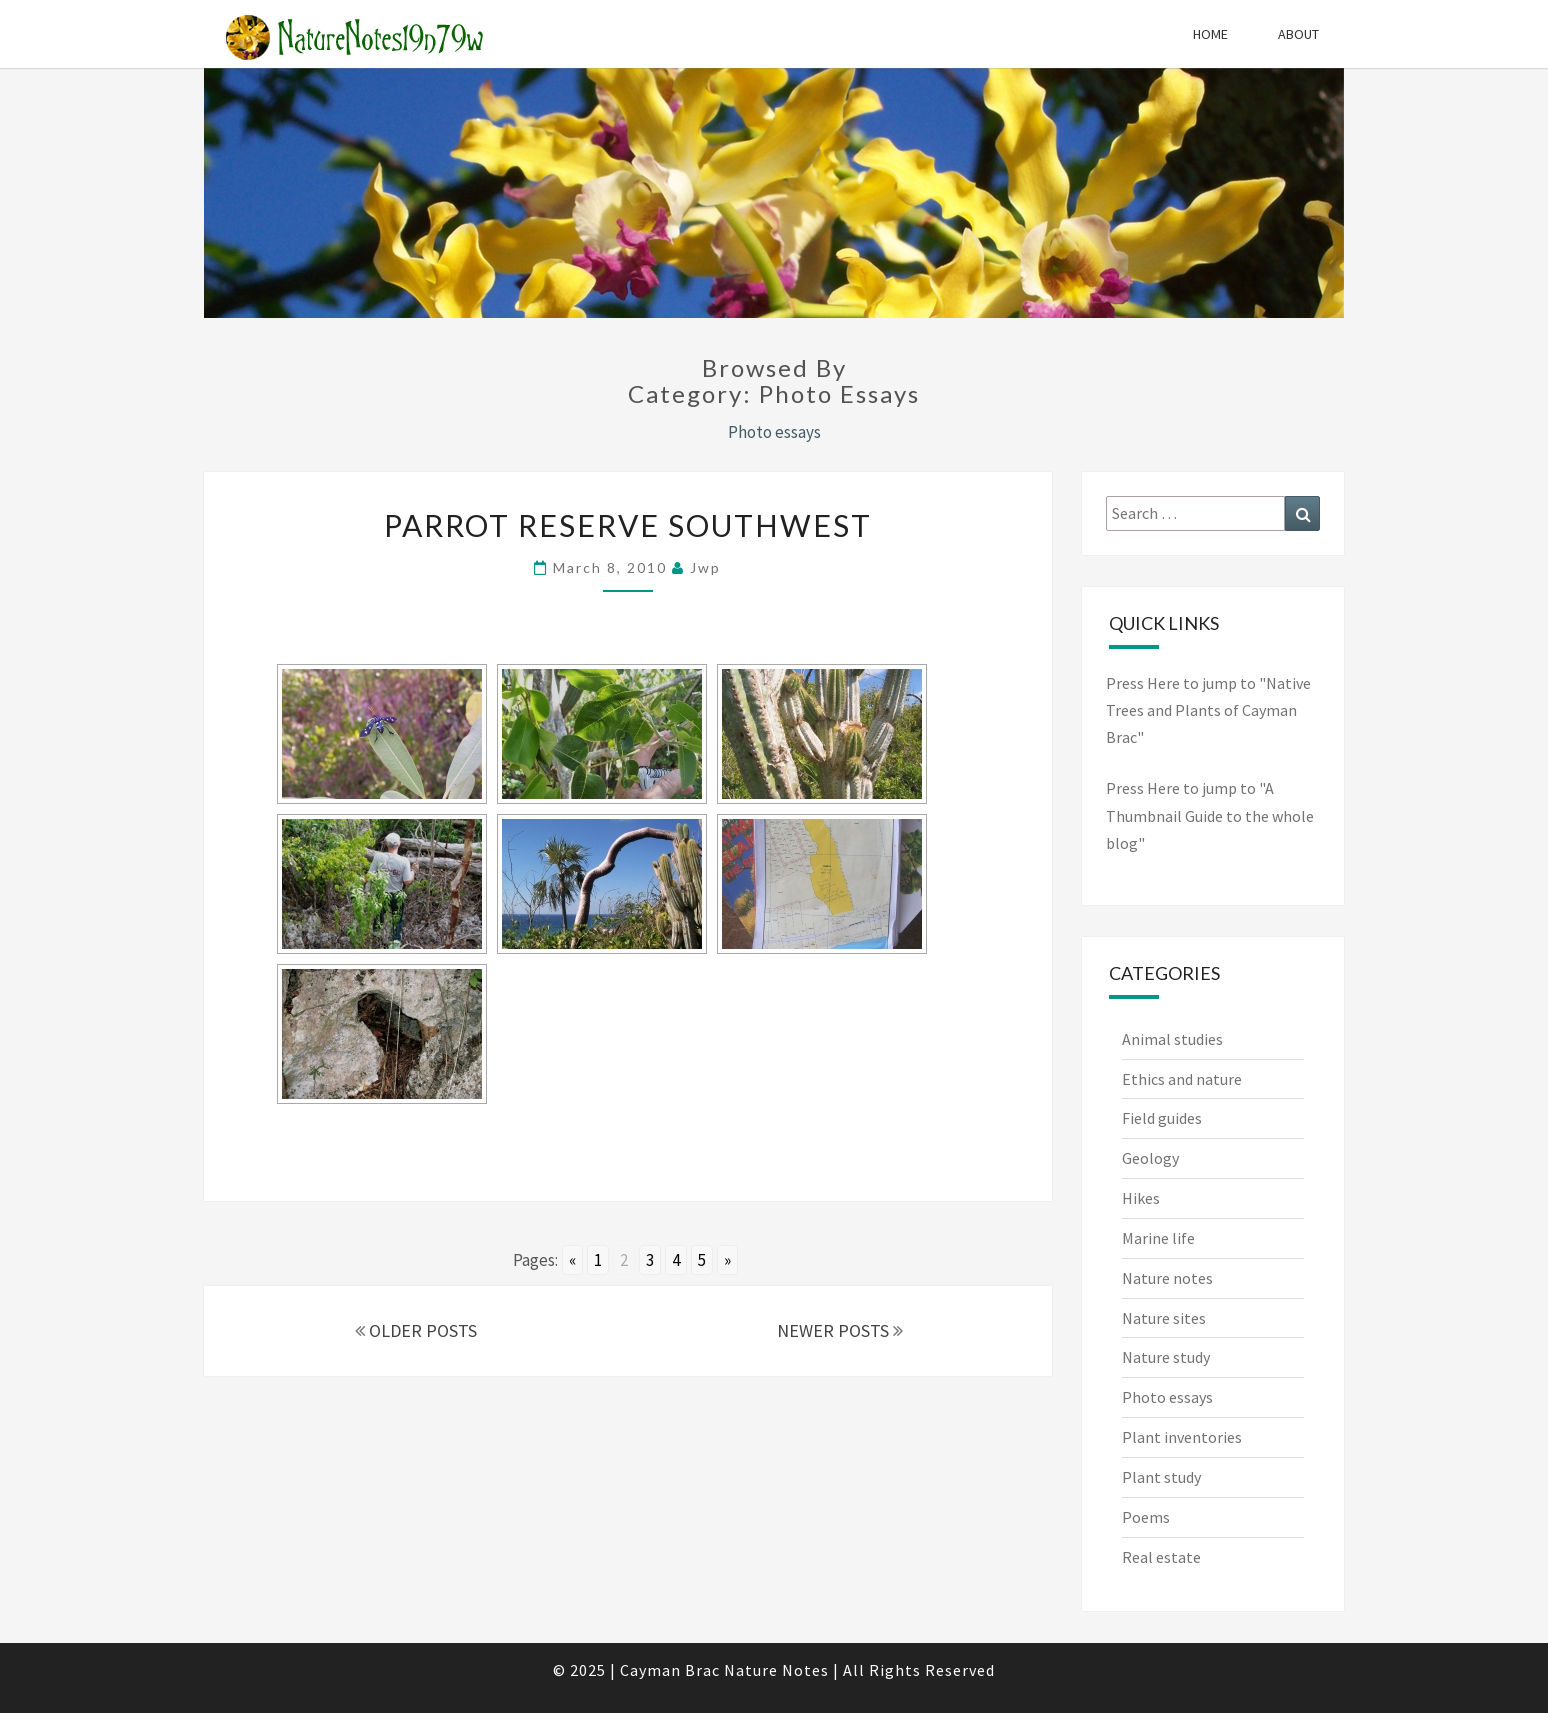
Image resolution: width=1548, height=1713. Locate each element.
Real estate (1161, 1557)
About (1298, 34)
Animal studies (1172, 1039)
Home (1210, 34)
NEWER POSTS (840, 1330)
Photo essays (1167, 1397)
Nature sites (1164, 1318)
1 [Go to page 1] (598, 1260)
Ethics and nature (1182, 1079)
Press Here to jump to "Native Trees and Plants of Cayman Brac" (1208, 710)
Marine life (1158, 1238)
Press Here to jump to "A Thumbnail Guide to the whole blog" (1210, 815)
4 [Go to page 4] (676, 1260)
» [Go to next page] (727, 1260)
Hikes (1141, 1198)
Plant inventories (1182, 1437)
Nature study (1166, 1357)
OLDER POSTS (416, 1330)
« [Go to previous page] (572, 1260)
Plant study (1161, 1477)
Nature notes (1167, 1278)
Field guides (1162, 1118)
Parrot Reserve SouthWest (628, 525)
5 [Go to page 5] (702, 1260)
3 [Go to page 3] (650, 1260)
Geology (1150, 1158)
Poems (1146, 1517)
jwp (705, 567)
